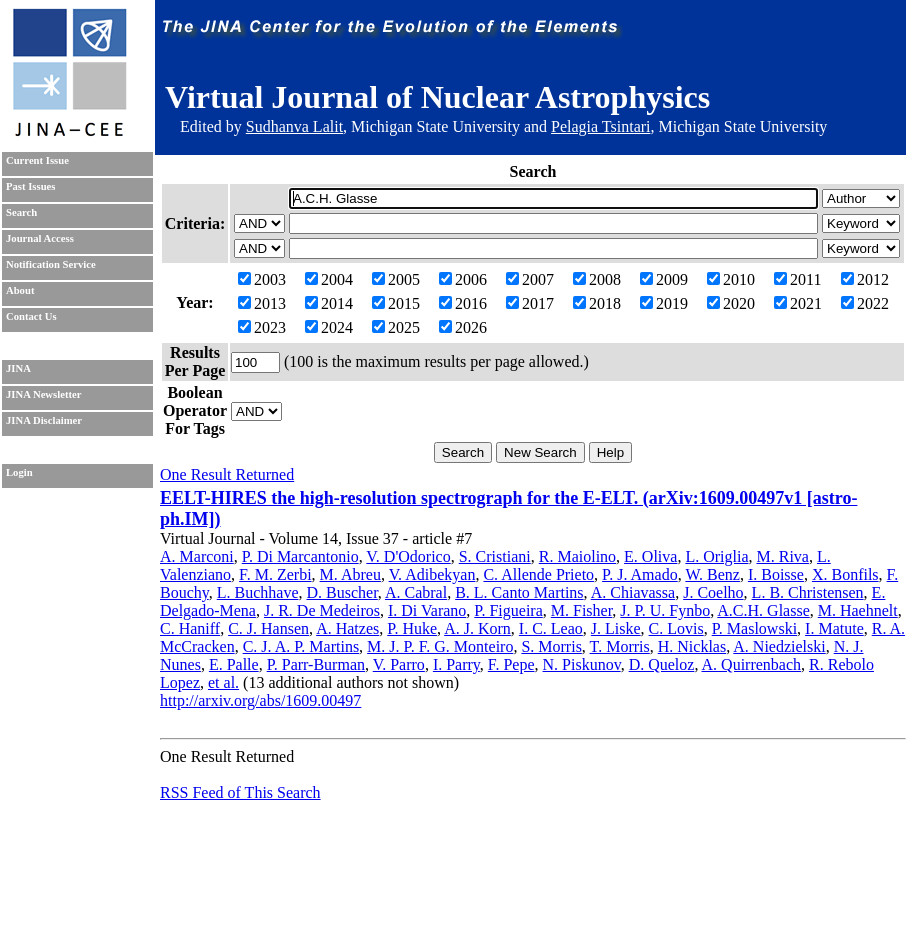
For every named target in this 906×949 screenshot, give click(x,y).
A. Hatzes (347, 628)
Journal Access (40, 238)
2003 (262, 279)
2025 (396, 327)
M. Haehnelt (858, 610)
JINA (18, 368)
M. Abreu (350, 574)
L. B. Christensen (808, 592)
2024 (329, 327)
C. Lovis (676, 628)
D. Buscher (341, 592)
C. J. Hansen (268, 628)
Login (19, 472)
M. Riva (783, 556)
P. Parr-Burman (316, 664)
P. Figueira (508, 610)
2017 (530, 303)
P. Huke (412, 628)
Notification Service (51, 264)
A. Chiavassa (633, 592)
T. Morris (620, 646)
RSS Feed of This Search (240, 792)
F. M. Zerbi (275, 574)
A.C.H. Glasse (763, 610)
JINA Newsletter (43, 394)
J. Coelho (713, 592)
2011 (797, 279)
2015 (396, 303)
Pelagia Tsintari (600, 126)
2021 (798, 303)
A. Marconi (197, 556)
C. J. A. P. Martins (301, 646)
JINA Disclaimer (44, 420)
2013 (262, 303)
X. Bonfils (845, 574)
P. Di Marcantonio (300, 556)
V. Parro (399, 664)
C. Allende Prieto (538, 574)
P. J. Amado (640, 574)
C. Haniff (190, 628)
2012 (865, 279)
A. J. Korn (477, 628)
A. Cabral (416, 592)
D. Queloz (662, 664)
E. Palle (234, 664)
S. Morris (551, 646)
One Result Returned (227, 474)
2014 (329, 303)
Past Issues (30, 186)
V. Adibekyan (432, 574)
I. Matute (834, 628)
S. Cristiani (495, 556)
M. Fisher (582, 610)
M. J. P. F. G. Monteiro (440, 646)
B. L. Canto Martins (519, 592)
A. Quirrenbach (752, 664)
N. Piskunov (582, 664)
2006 (463, 279)
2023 (262, 327)
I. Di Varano (427, 610)
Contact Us (31, 316)
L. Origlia (716, 556)
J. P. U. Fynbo (665, 610)
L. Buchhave (258, 592)
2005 (396, 279)
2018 (597, 303)
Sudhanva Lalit (294, 126)
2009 (664, 279)
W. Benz (712, 574)
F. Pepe (511, 664)
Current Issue (37, 160)
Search (21, 212)
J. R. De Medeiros (322, 610)
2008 (597, 279)
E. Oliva (650, 556)
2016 (463, 303)
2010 (731, 279)
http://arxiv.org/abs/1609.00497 (260, 700)
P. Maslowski (754, 628)
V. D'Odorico (408, 556)
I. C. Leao (551, 628)
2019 (664, 303)
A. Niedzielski (779, 646)
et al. (223, 682)
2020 (731, 303)
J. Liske (616, 628)
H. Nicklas (692, 646)
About (20, 290)
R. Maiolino (577, 556)
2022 (865, 303)
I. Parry (456, 664)
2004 (329, 279)
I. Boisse (776, 574)
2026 (463, 327)
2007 (530, 279)
